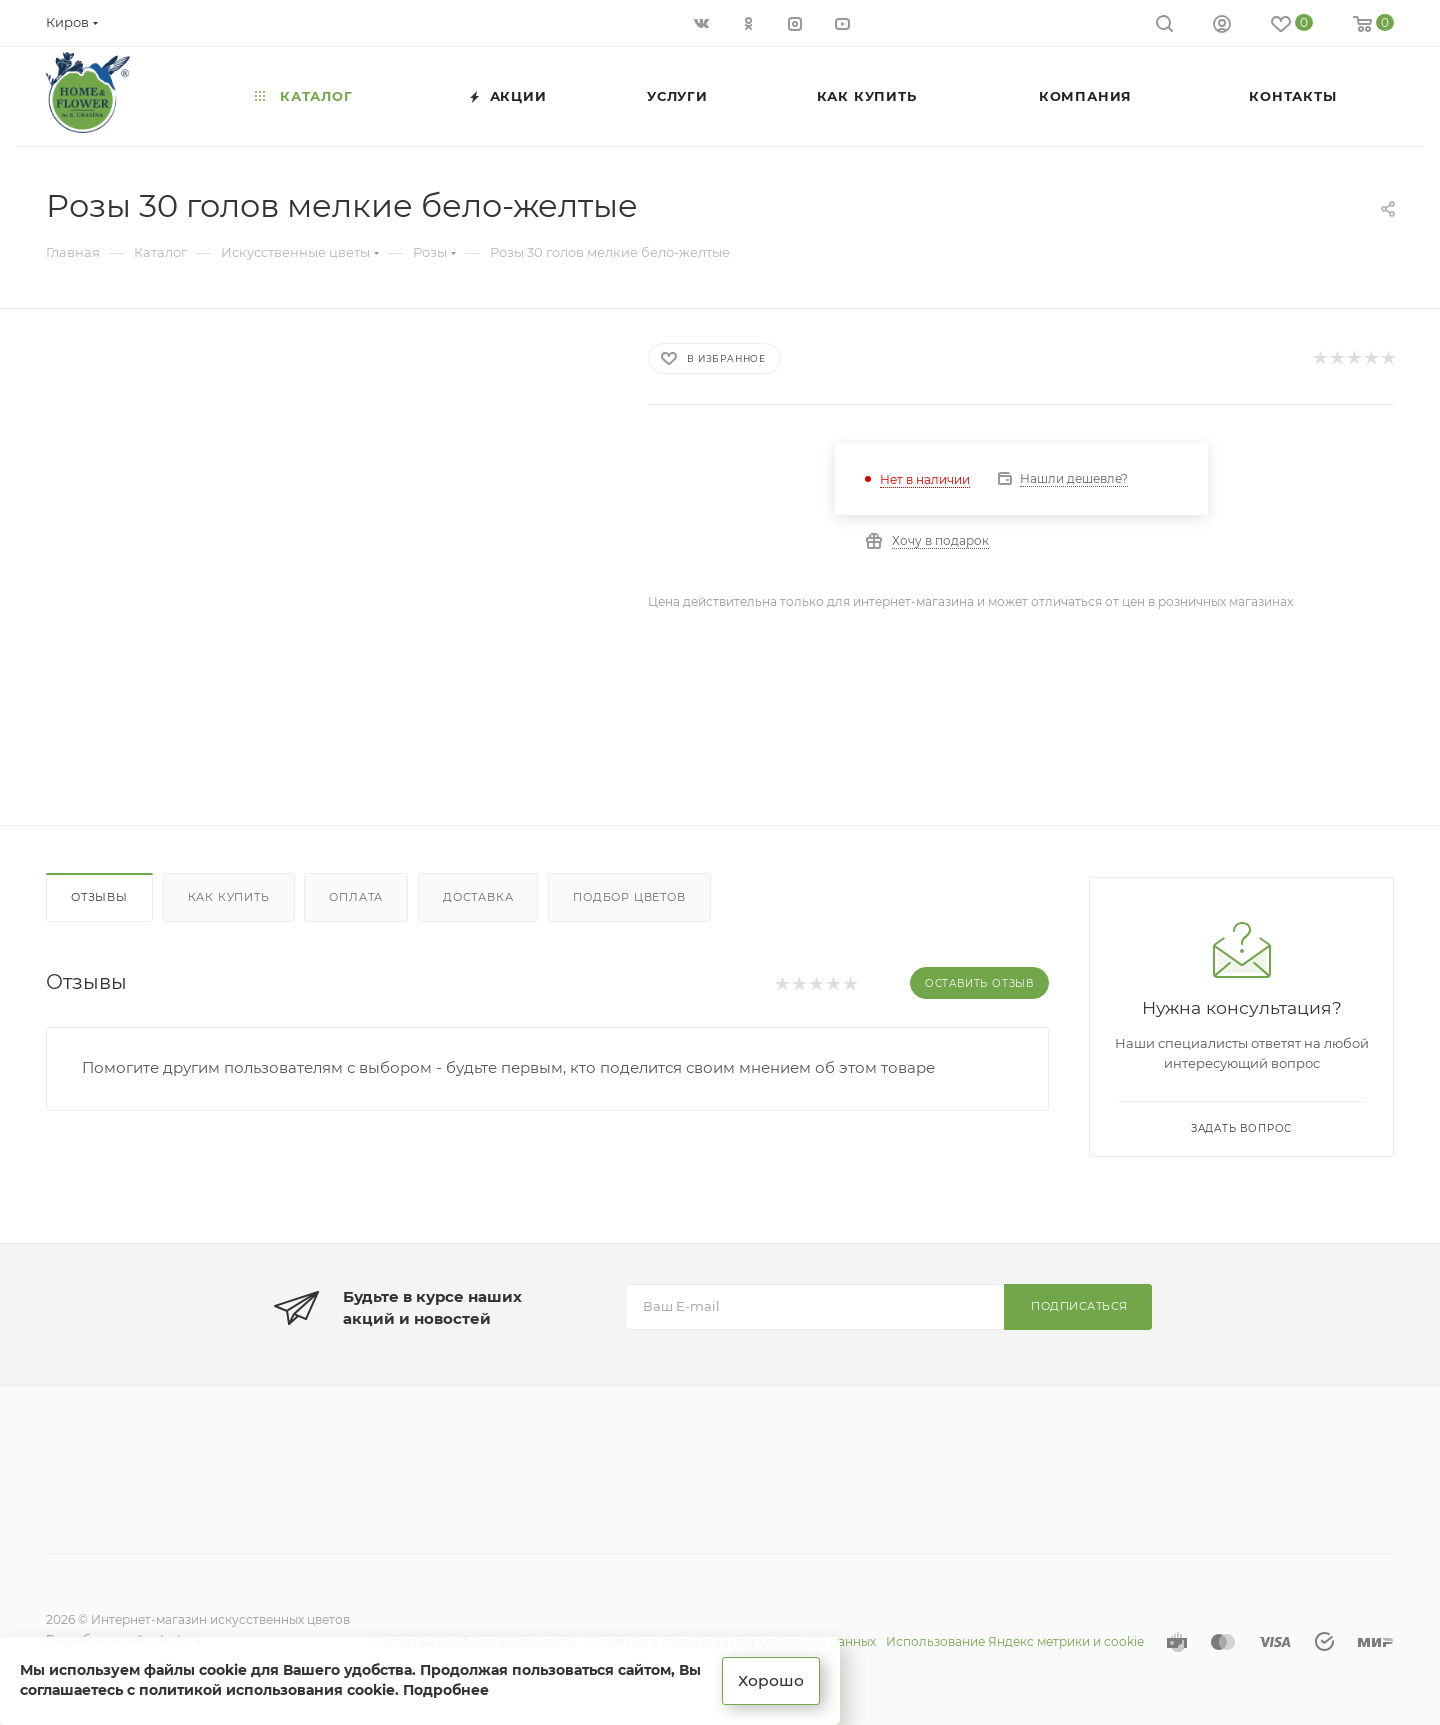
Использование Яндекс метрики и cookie (1015, 1641)
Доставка (478, 897)
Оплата (356, 897)
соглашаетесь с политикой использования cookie (207, 1689)
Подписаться (1079, 1306)
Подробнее (446, 1689)
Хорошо (772, 1679)
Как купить (229, 897)
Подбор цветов (629, 897)
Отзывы (99, 897)
